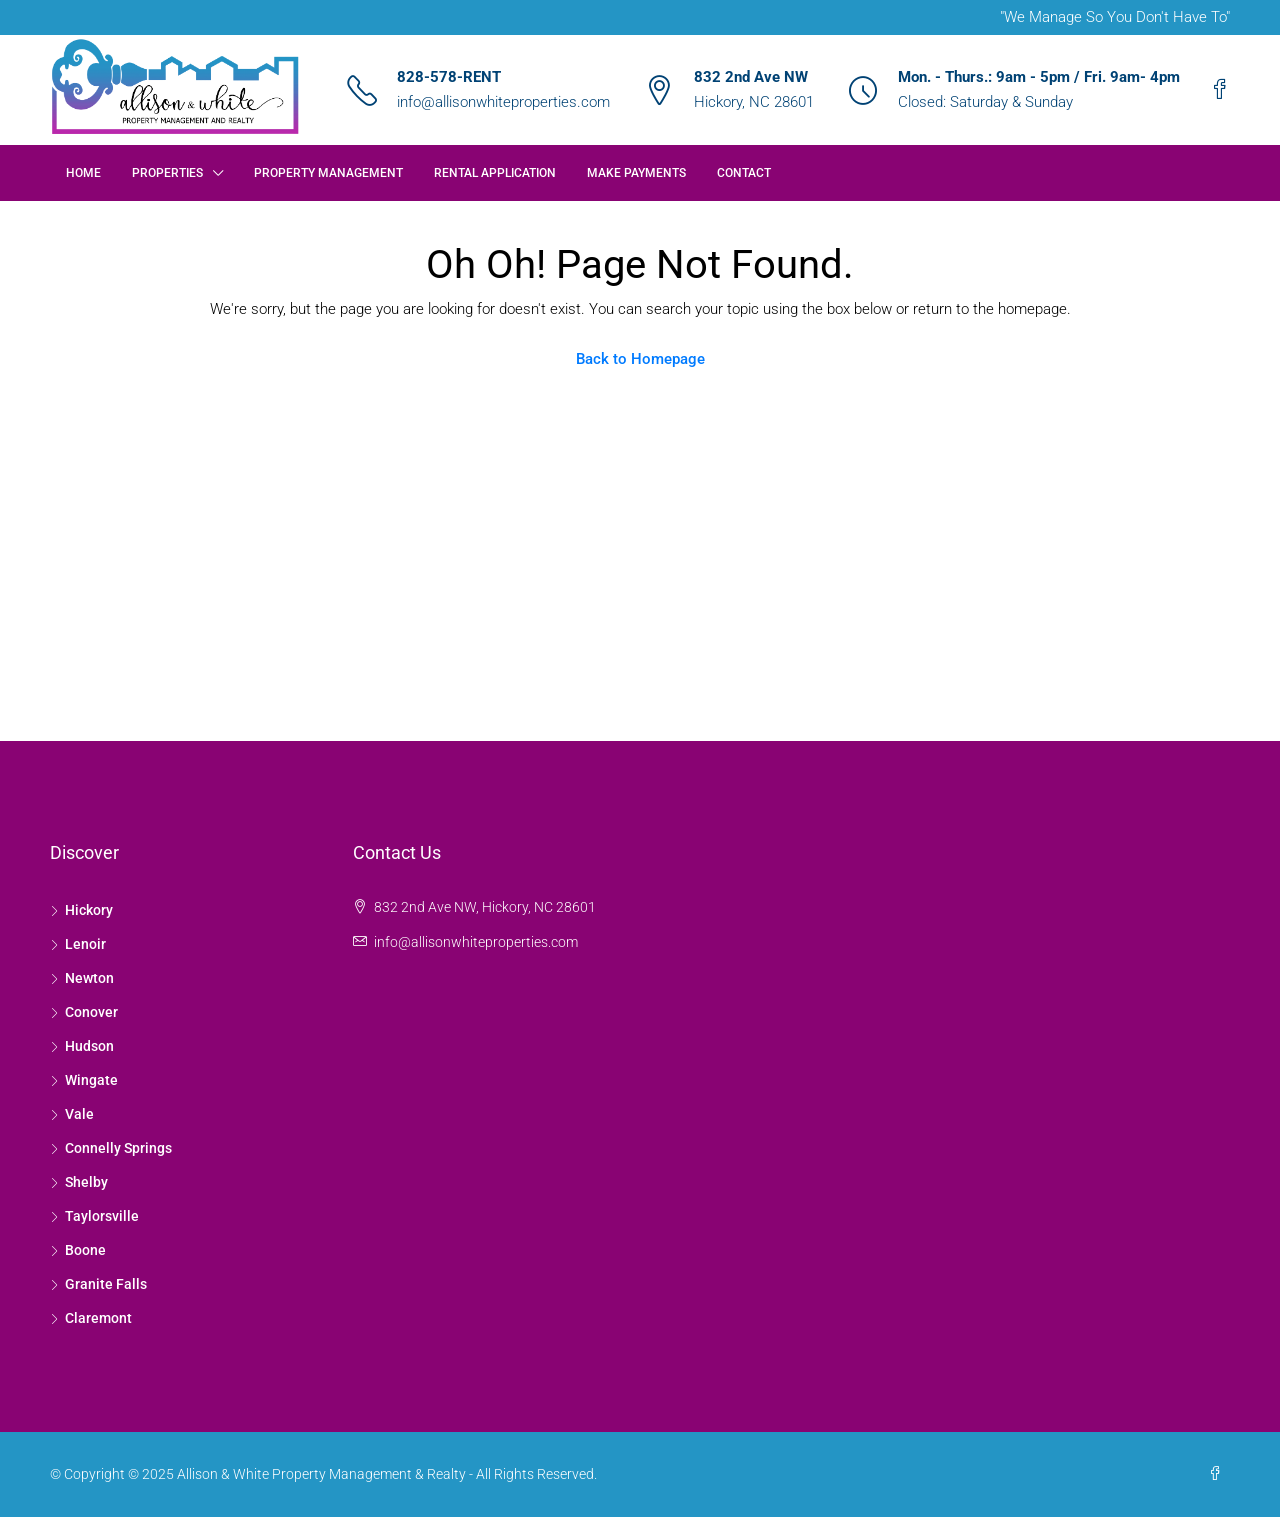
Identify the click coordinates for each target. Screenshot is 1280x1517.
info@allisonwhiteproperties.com (503, 102)
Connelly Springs (118, 1148)
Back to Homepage (640, 359)
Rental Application (495, 173)
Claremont (98, 1318)
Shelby (86, 1182)
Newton (89, 978)
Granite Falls (106, 1284)
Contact (744, 173)
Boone (85, 1250)
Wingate (91, 1080)
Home (83, 173)
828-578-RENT (449, 77)
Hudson (89, 1046)
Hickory (89, 910)
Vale (79, 1114)
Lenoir (85, 944)
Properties (167, 173)
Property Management (328, 173)
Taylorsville (102, 1216)
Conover (91, 1012)
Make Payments (636, 173)
